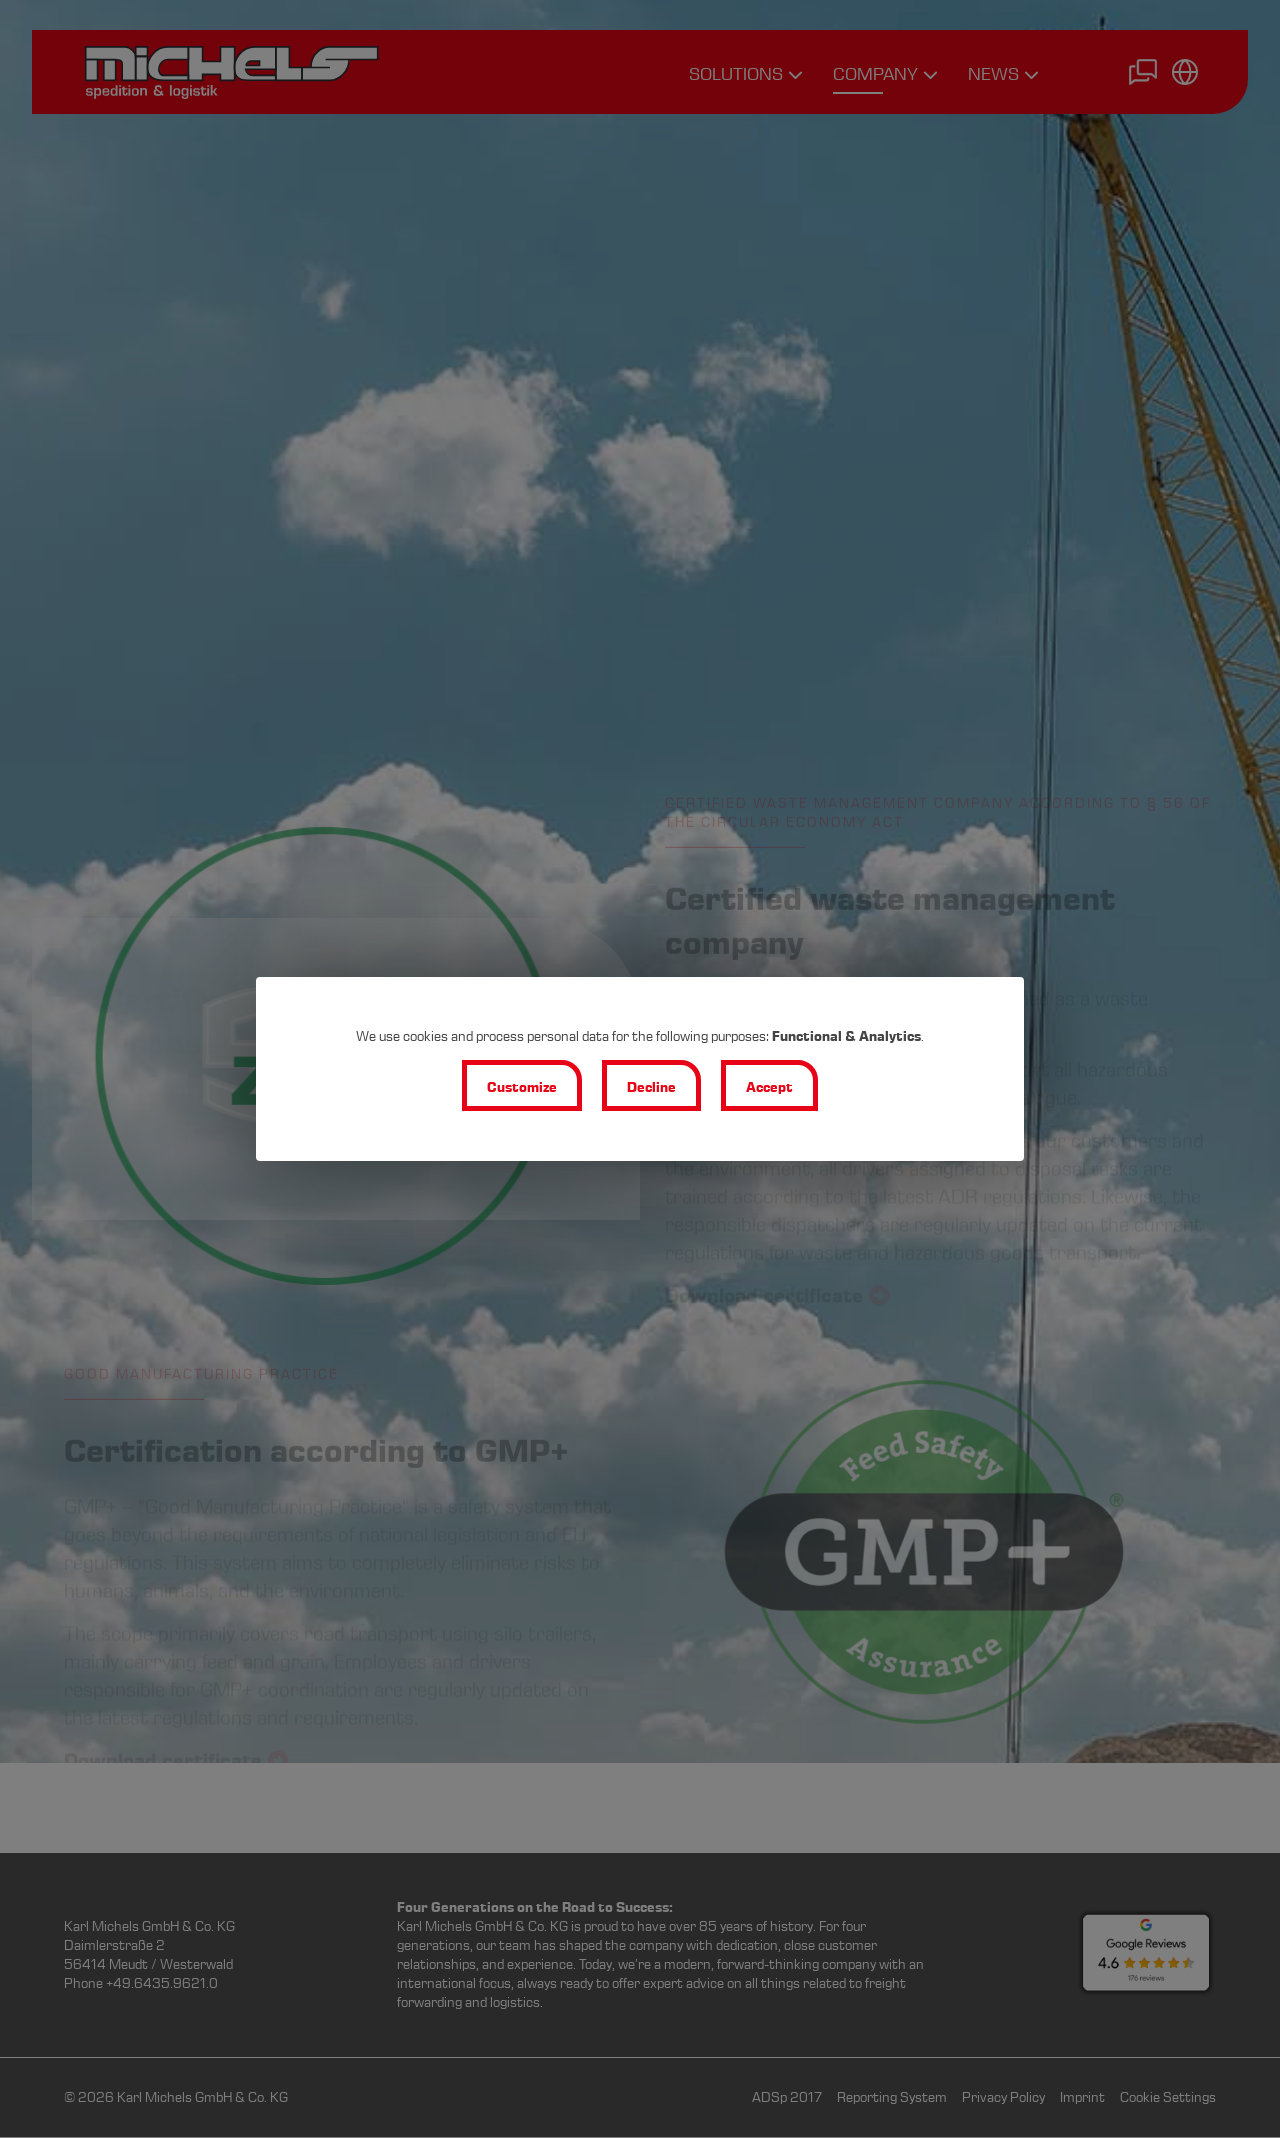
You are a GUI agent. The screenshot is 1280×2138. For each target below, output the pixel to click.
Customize (522, 1087)
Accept (769, 1087)
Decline (651, 1087)
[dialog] (640, 1069)
